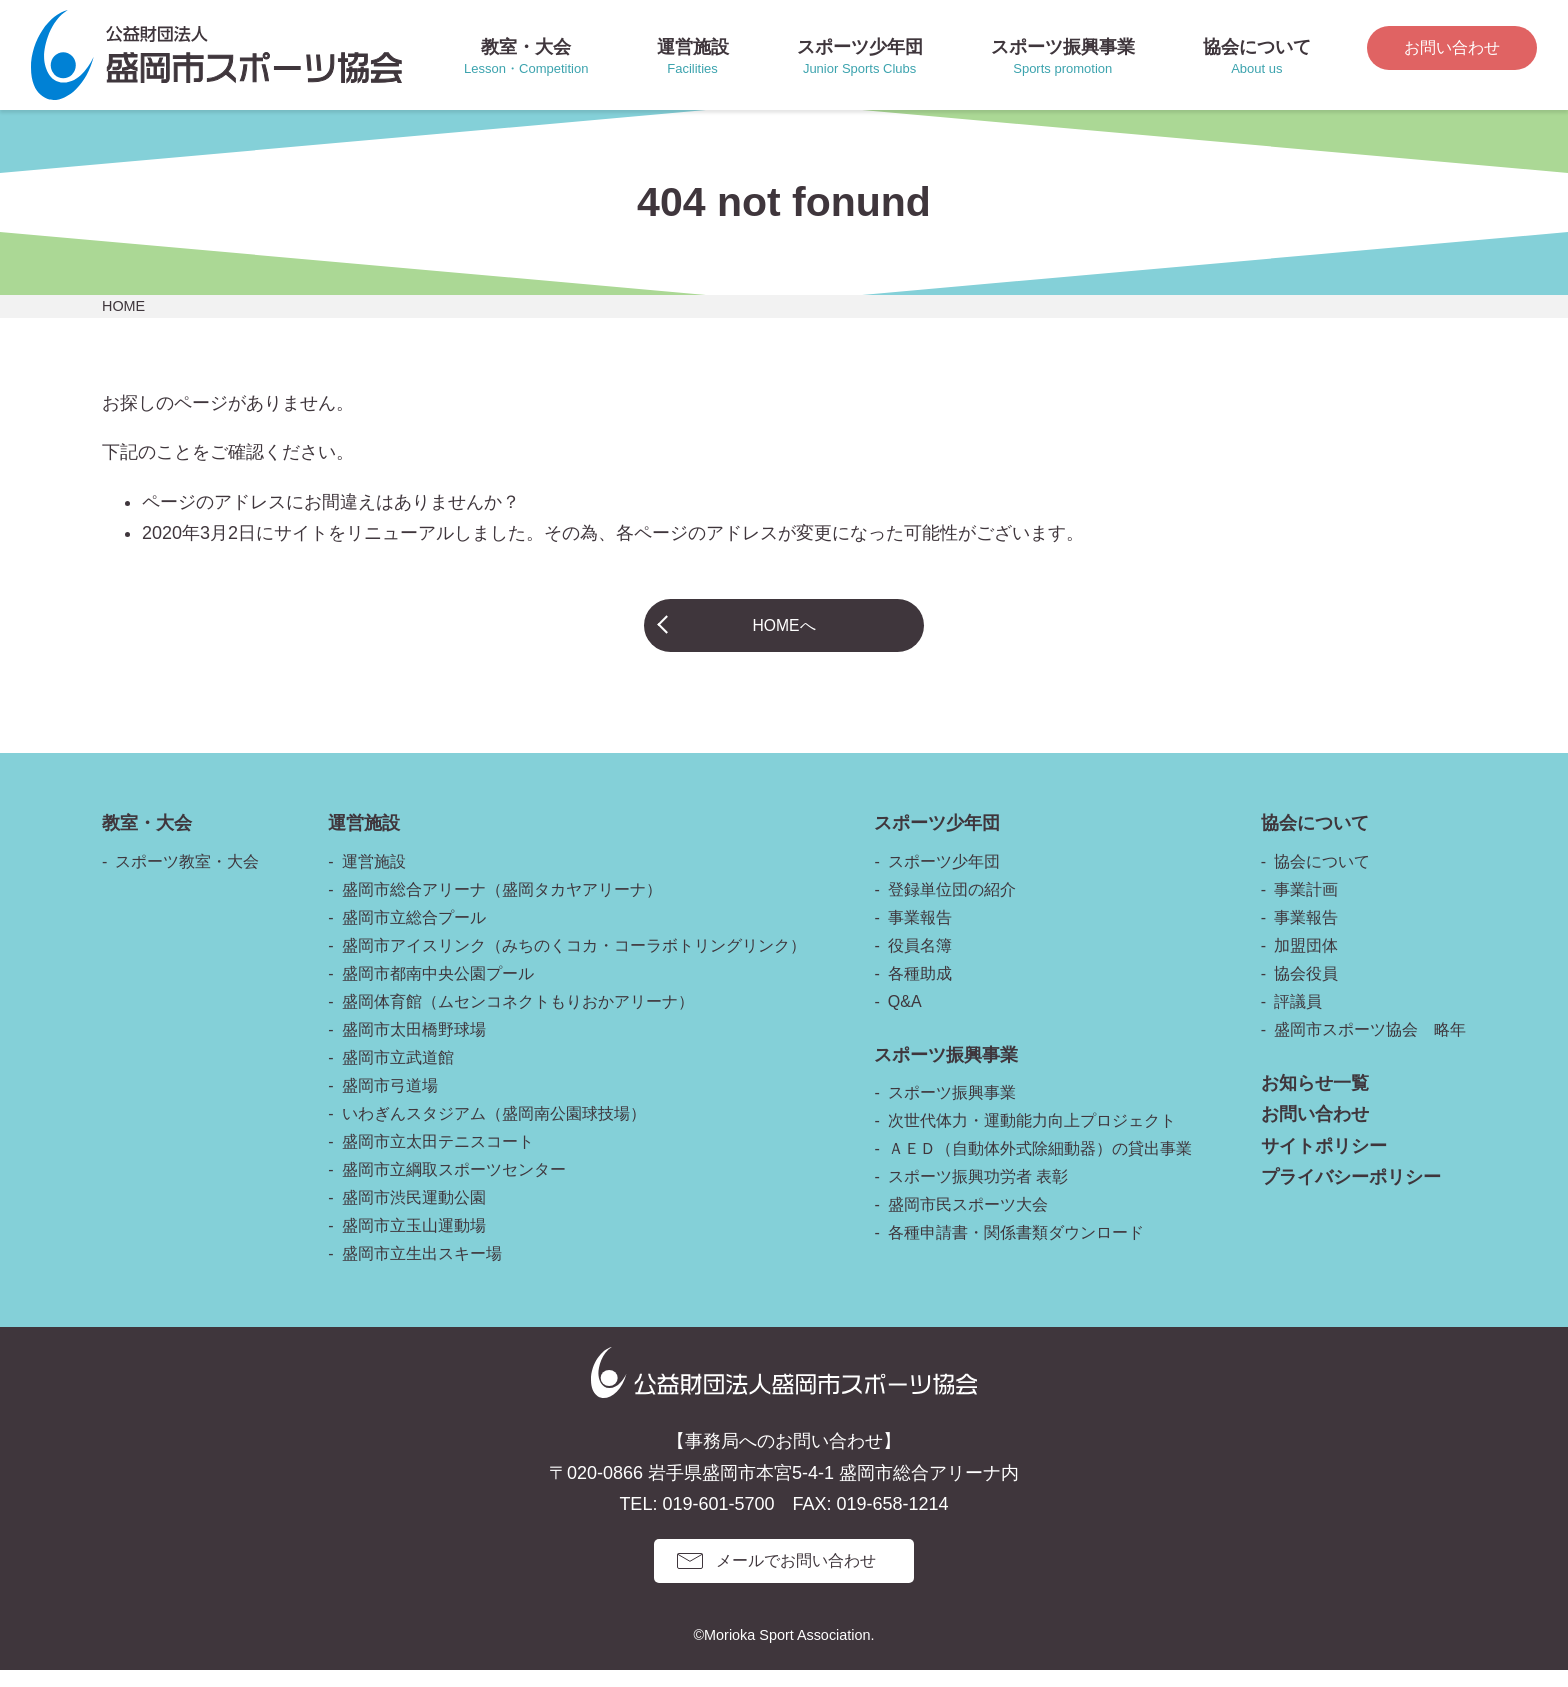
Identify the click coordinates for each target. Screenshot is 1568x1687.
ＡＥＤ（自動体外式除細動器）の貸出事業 (1040, 1165)
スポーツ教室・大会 (187, 878)
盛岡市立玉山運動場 (414, 1242)
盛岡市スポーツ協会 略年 (1370, 1046)
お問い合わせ (1452, 47)
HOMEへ (784, 633)
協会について (1322, 878)
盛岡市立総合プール (414, 934)
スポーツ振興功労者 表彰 (978, 1193)
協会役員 (1306, 990)
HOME (123, 306)
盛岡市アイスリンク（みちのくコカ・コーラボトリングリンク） (574, 962)
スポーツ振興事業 (952, 1109)
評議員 (1298, 1018)
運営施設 (374, 878)
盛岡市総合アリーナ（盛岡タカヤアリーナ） (502, 906)
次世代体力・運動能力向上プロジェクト (1032, 1137)
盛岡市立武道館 (398, 1074)
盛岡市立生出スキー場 (422, 1270)
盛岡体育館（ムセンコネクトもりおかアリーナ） (518, 1018)
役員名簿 (920, 962)
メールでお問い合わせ (796, 1577)
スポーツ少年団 (944, 878)
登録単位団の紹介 (952, 906)
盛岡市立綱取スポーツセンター (454, 1186)
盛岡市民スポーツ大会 (968, 1221)
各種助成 (920, 990)
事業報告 (920, 934)
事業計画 (1306, 906)
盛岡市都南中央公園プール (438, 990)
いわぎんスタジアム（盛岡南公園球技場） (494, 1130)
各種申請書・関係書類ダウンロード (1016, 1249)
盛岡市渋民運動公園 (414, 1214)
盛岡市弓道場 (390, 1102)
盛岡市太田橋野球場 (414, 1046)
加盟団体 (1306, 962)
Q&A (905, 1018)
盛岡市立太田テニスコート (438, 1158)
